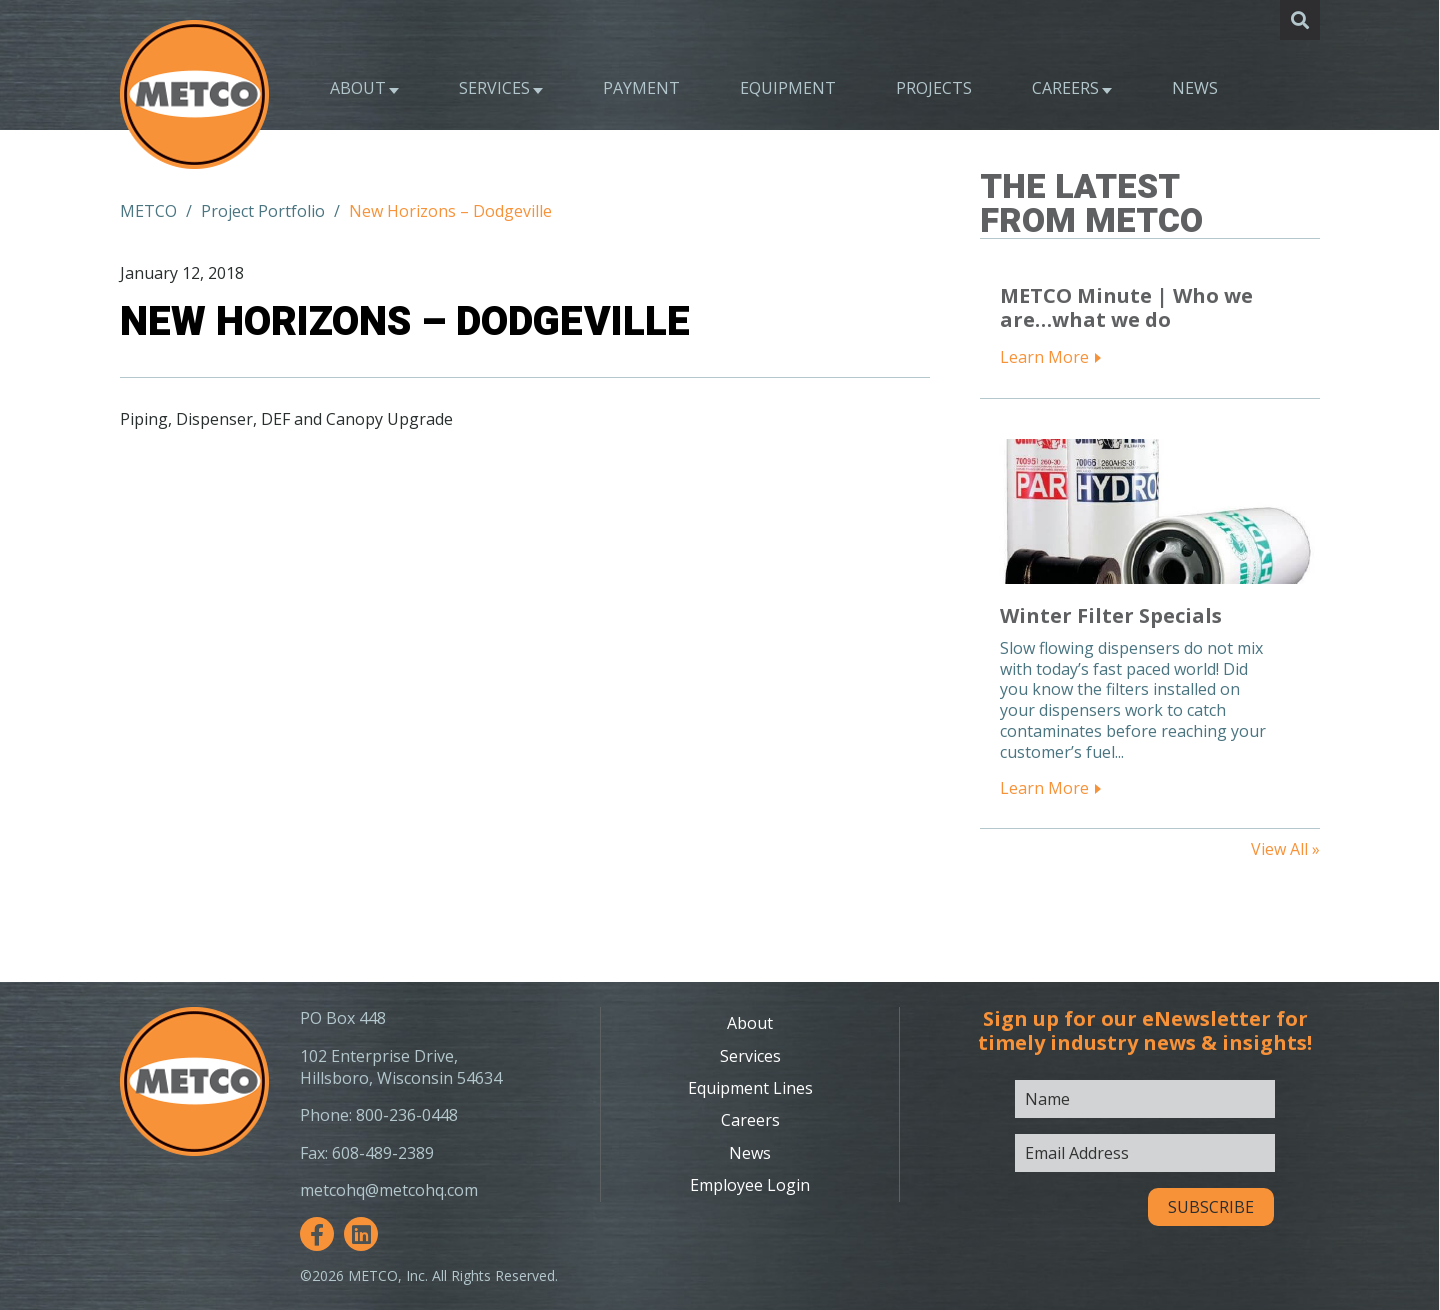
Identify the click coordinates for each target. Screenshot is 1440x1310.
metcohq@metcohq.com (389, 1190)
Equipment (788, 88)
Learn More (1044, 357)
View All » (1285, 849)
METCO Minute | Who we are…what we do (1126, 307)
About (358, 88)
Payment (641, 88)
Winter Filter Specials (1111, 615)
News (1195, 88)
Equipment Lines (750, 1088)
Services (494, 88)
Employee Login (750, 1185)
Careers (1065, 88)
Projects (934, 88)
